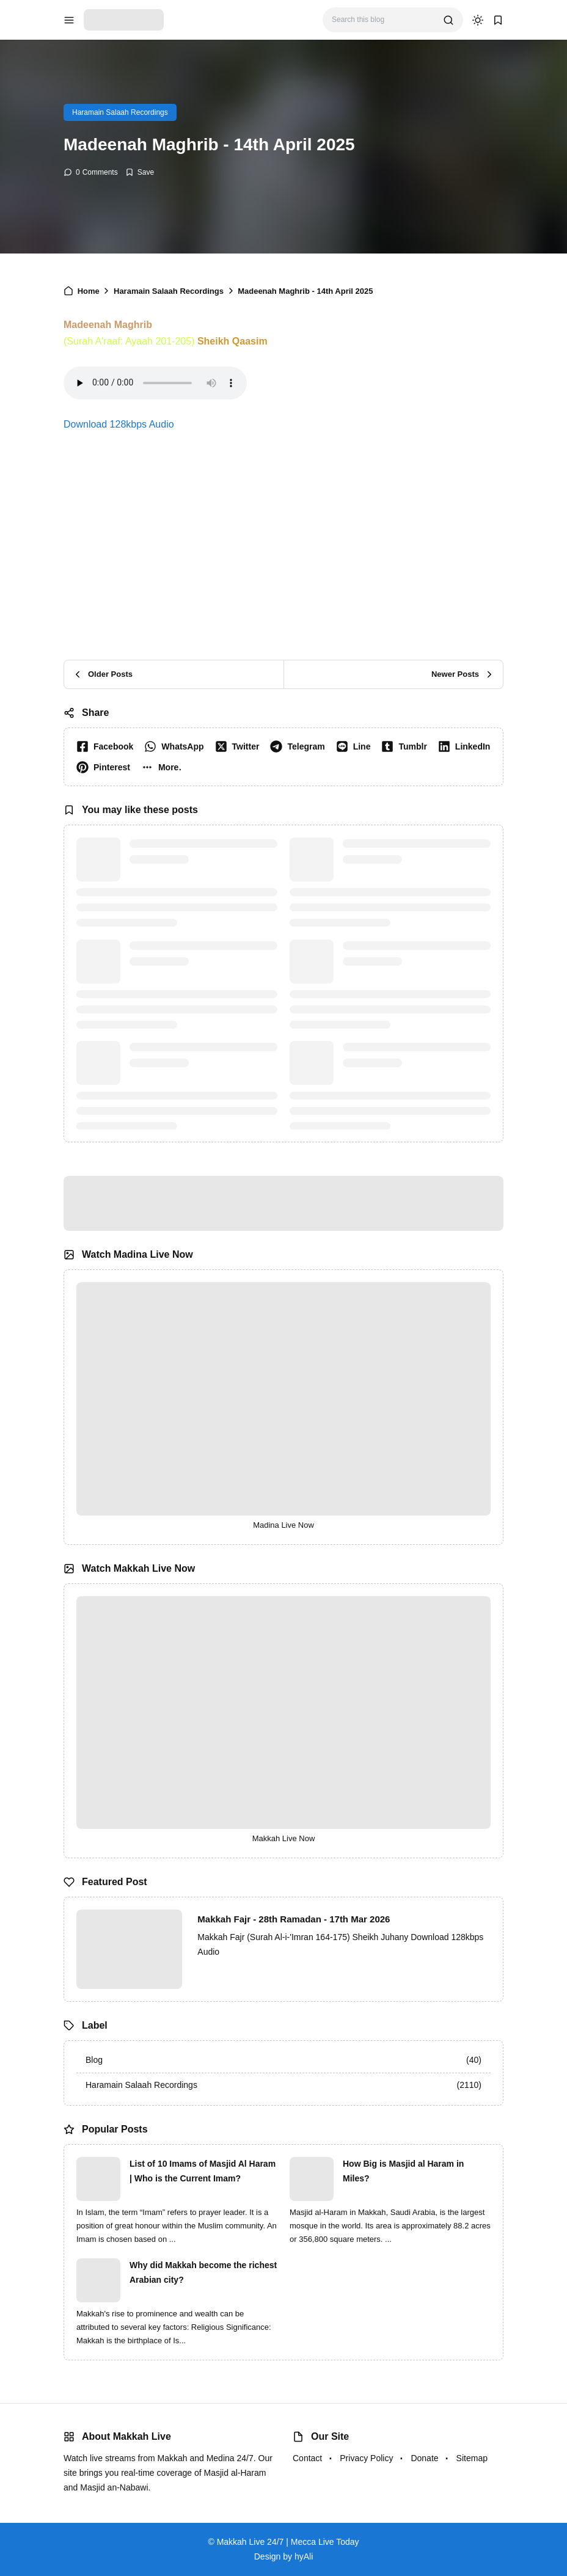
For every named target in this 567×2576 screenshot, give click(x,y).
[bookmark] (497, 20)
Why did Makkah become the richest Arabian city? (203, 2272)
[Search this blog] (383, 20)
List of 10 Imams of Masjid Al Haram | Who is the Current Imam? (203, 2171)
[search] (448, 20)
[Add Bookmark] (139, 172)
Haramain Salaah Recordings (120, 112)
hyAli (303, 2556)
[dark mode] (477, 20)
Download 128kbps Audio (119, 424)
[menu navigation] (69, 20)
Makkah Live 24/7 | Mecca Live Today (288, 2542)
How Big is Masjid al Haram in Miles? (403, 2171)
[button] (164, 767)
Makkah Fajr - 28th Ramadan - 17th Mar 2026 (293, 1919)
